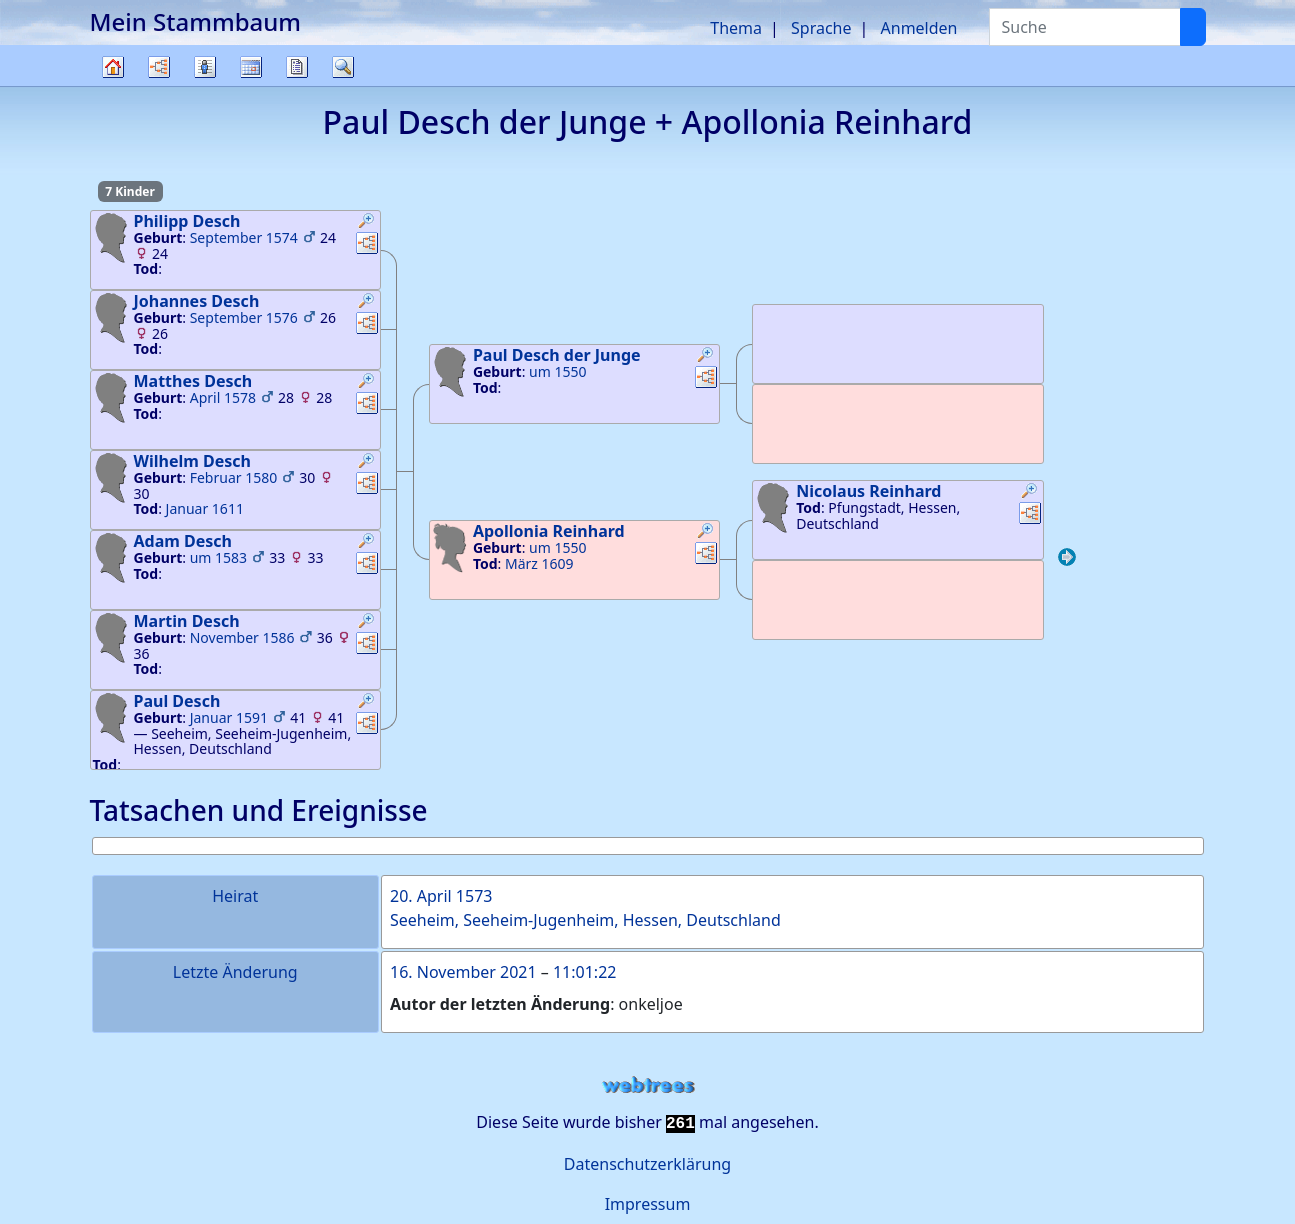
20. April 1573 (441, 896)
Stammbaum (113, 85)
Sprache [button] (821, 28)
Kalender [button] (251, 67)
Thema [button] (736, 28)
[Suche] (1193, 27)
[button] (367, 223)
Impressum (648, 1204)
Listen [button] (205, 67)
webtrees (648, 1085)
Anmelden (919, 28)
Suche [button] (343, 67)
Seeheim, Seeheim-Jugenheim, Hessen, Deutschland (585, 920)
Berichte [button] (297, 67)
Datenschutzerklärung (647, 1164)
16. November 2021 (463, 972)
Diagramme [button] (159, 67)
